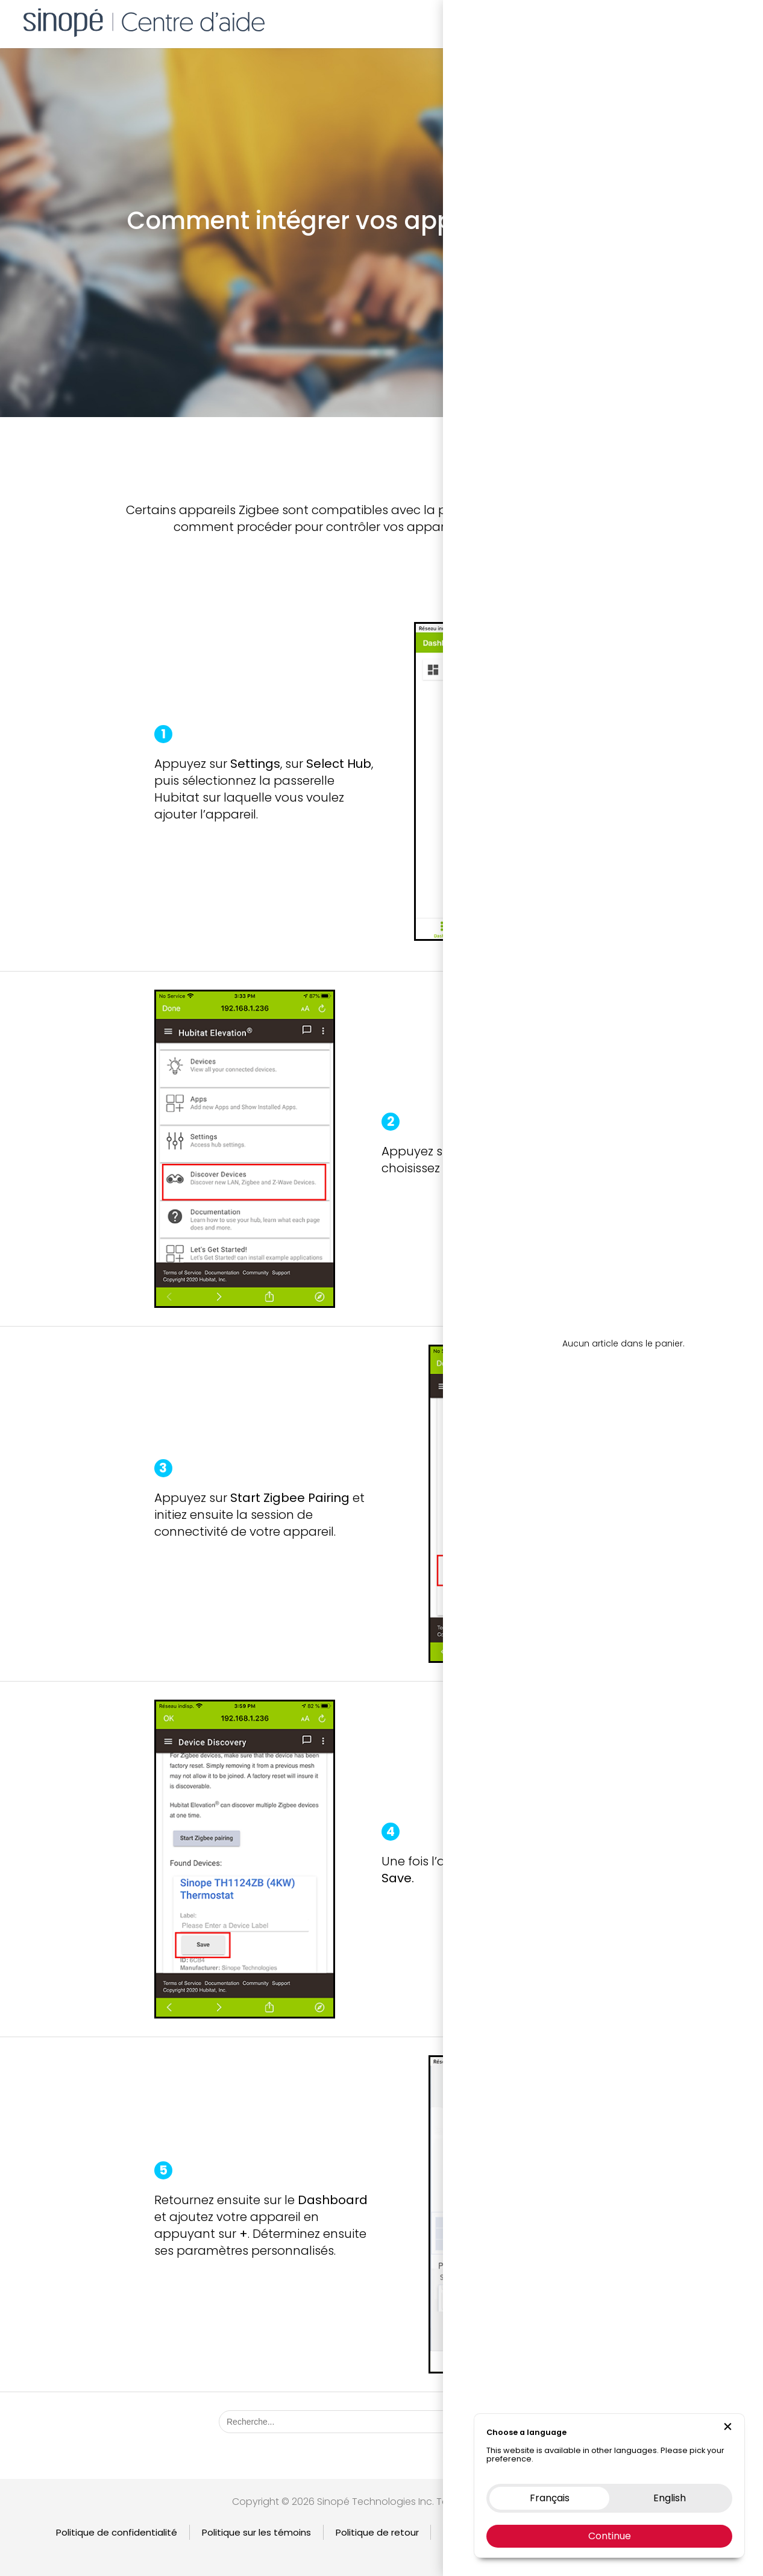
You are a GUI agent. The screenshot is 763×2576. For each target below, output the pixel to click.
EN (747, 21)
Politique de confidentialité (116, 2532)
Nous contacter (671, 21)
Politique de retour (377, 2532)
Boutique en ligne (582, 21)
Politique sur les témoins (256, 2532)
